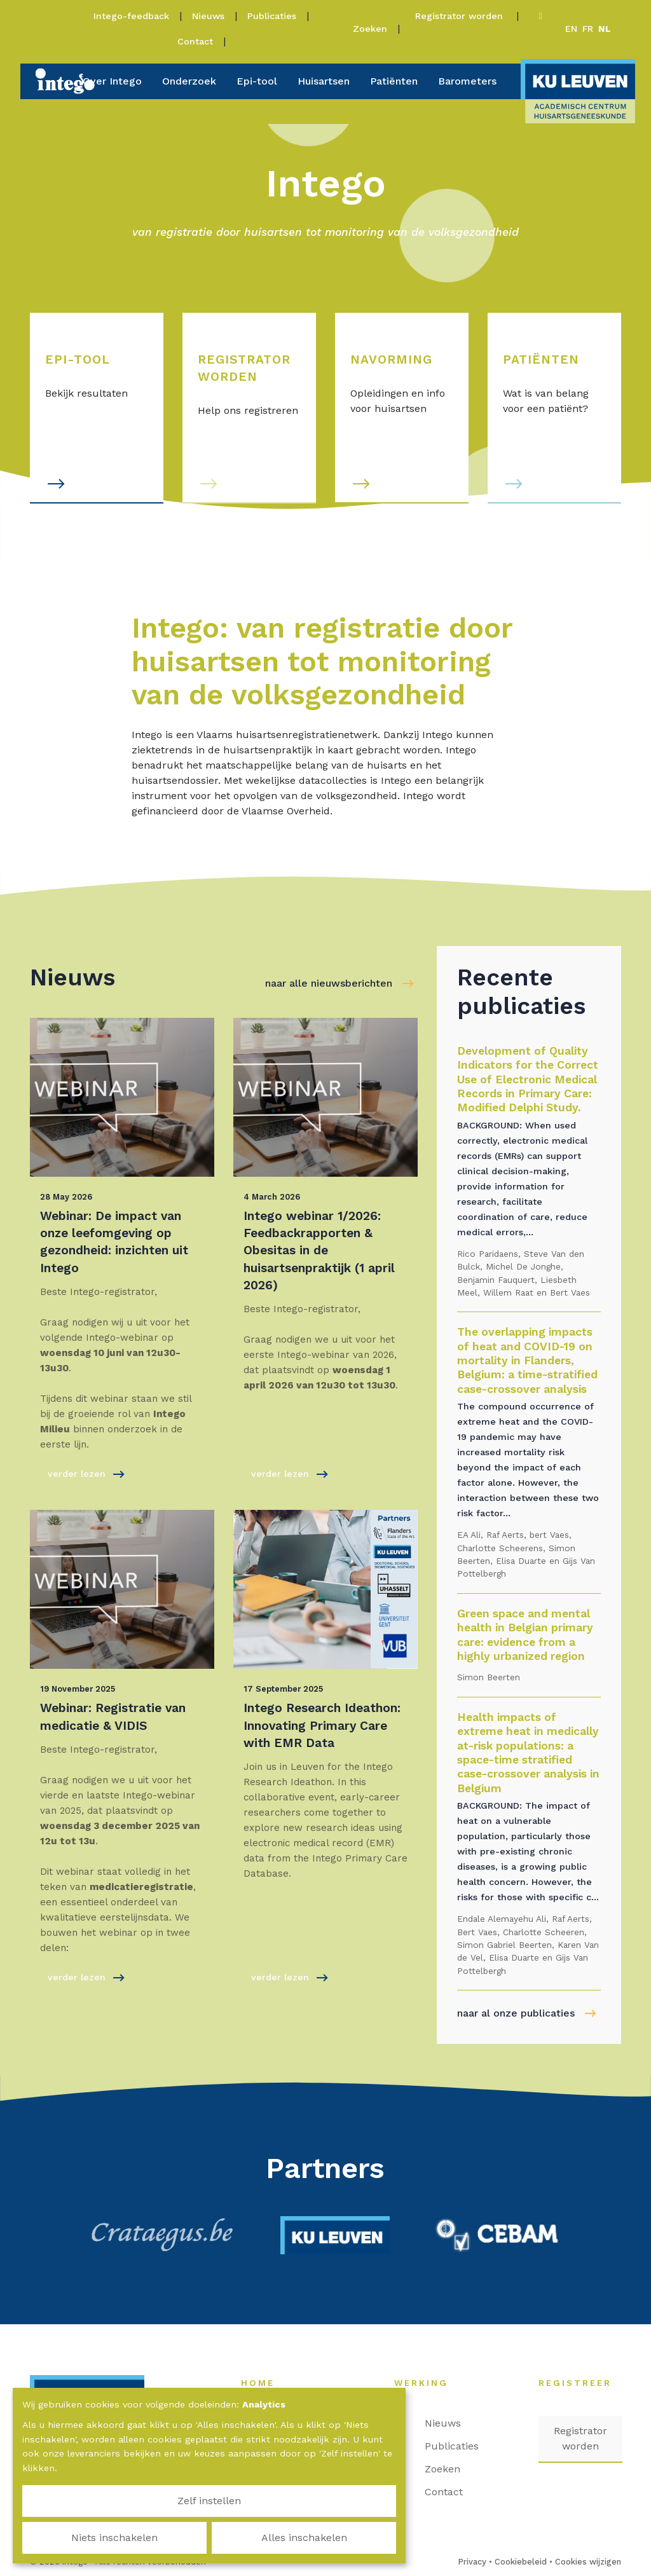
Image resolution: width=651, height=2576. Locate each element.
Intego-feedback (131, 16)
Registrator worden (460, 16)
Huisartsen (324, 81)
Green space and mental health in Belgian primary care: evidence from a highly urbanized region (525, 1634)
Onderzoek (189, 81)
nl (604, 29)
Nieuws (208, 16)
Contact (195, 41)
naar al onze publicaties (516, 2013)
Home (264, 2383)
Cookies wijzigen (588, 2561)
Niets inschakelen (209, 2537)
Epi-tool (256, 81)
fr (587, 29)
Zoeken (370, 29)
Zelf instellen (82, 2537)
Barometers (467, 81)
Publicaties (271, 16)
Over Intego (112, 81)
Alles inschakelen (335, 2537)
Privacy (472, 2561)
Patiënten (394, 81)
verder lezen (86, 1474)
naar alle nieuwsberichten (328, 983)
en (571, 29)
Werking (427, 2383)
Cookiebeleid (521, 2561)
